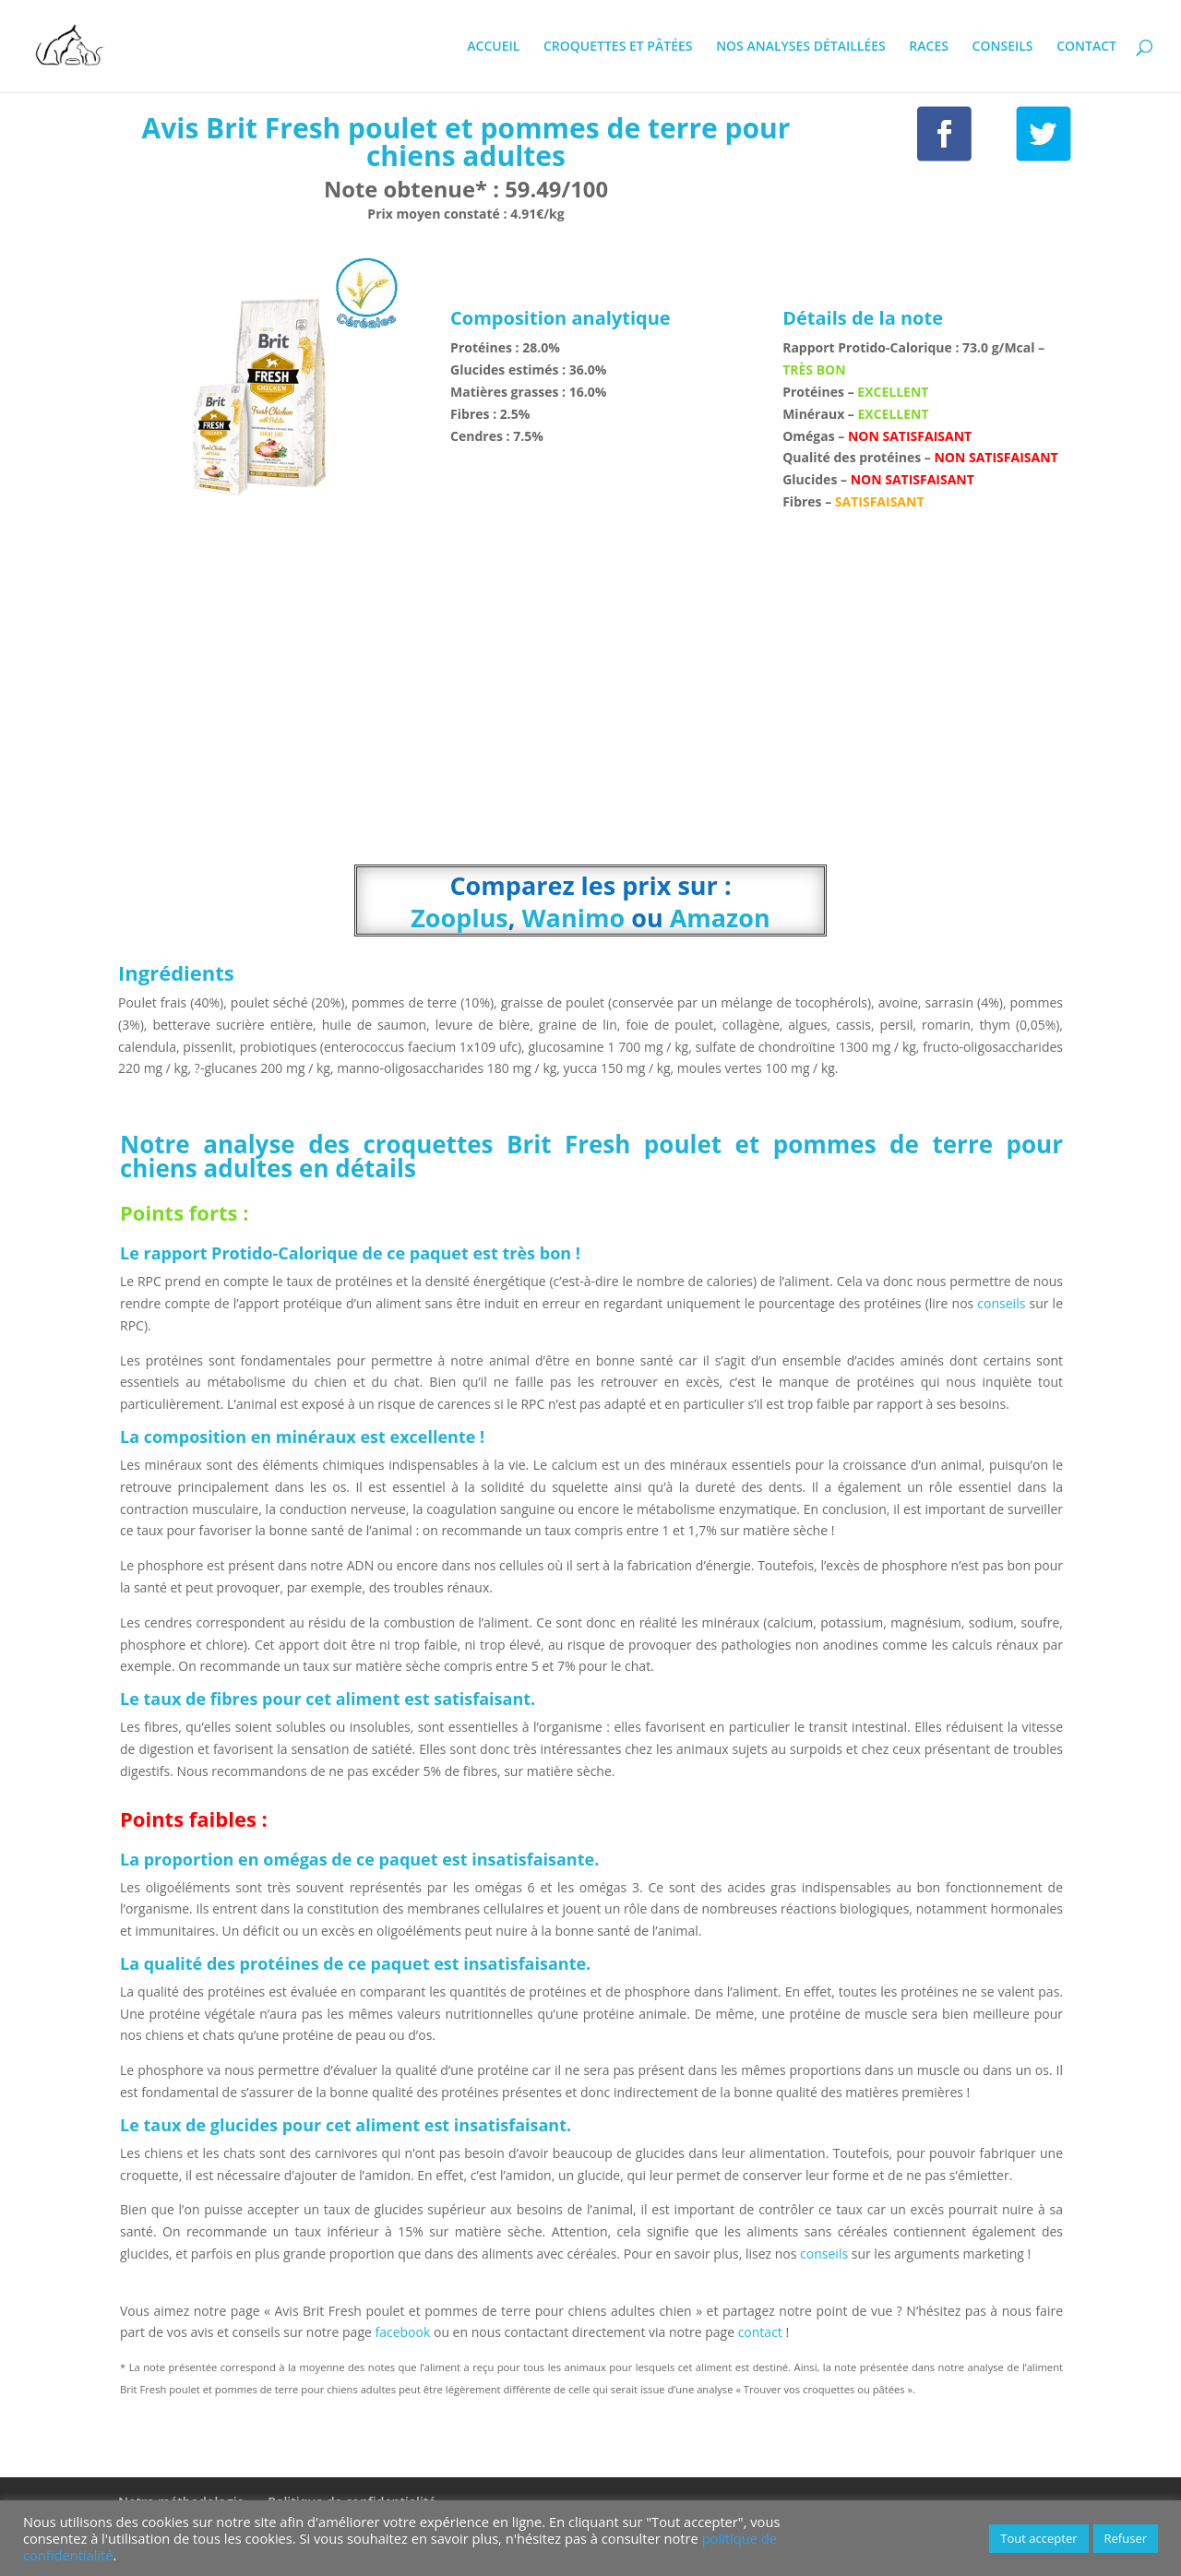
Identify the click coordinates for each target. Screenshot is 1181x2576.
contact (762, 2332)
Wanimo (574, 917)
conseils (1001, 1303)
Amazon (720, 917)
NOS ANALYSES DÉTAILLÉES (801, 47)
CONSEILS (1002, 47)
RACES (928, 47)
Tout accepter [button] (1038, 2538)
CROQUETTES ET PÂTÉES (618, 47)
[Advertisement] (590, 702)
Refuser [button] (1125, 2538)
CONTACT (1086, 47)
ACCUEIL (493, 47)
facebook (403, 2332)
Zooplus (459, 917)
